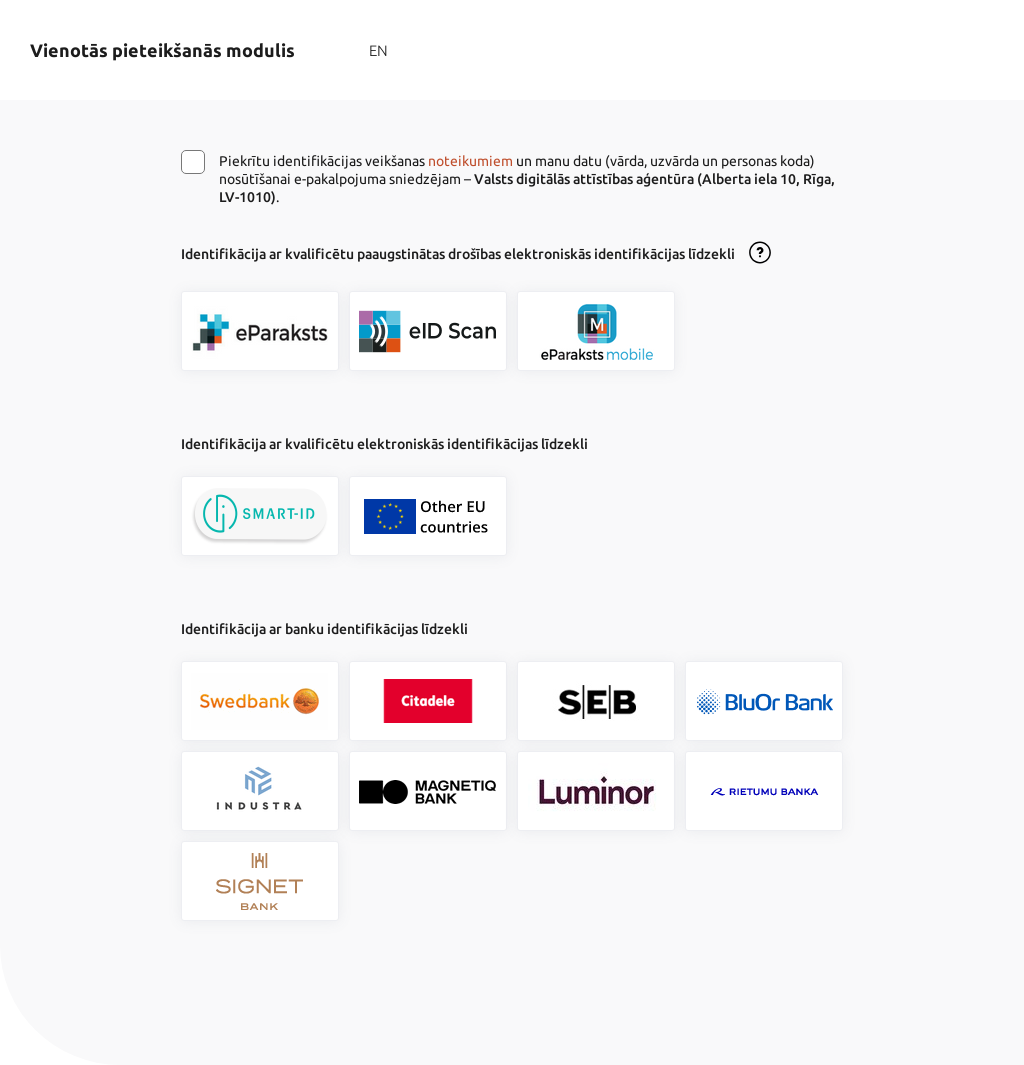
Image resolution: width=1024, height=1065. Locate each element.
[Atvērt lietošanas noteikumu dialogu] (760, 254)
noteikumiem (470, 161)
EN (378, 50)
